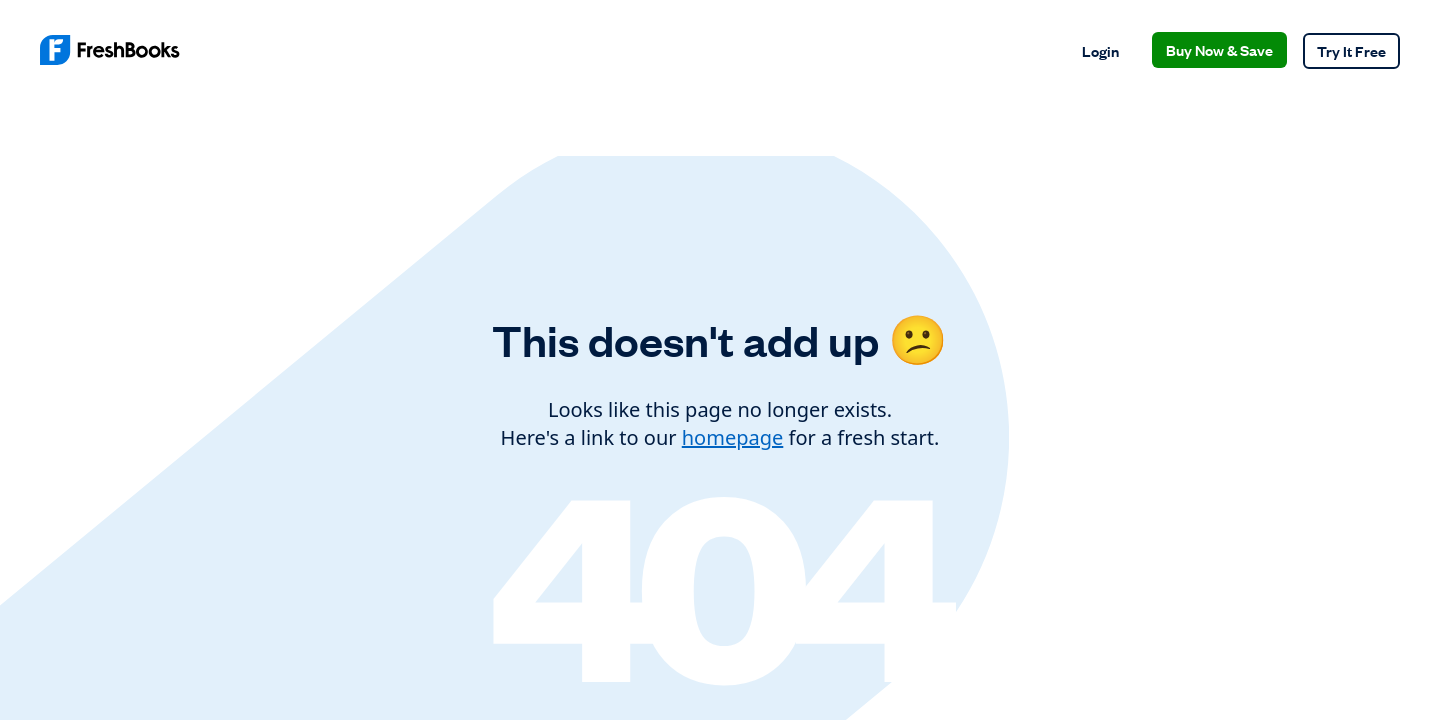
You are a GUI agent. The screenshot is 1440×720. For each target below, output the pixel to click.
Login (1100, 50)
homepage (733, 437)
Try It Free (1351, 50)
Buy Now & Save (1219, 49)
